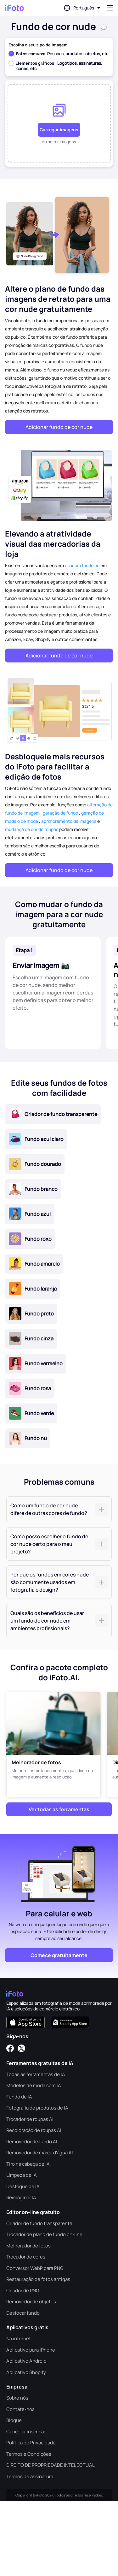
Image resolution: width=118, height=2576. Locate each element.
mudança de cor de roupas (31, 829)
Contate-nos (20, 2409)
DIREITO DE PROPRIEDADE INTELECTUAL (50, 2465)
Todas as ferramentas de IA (35, 2074)
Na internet (18, 2338)
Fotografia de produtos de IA (37, 2107)
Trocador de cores (25, 2256)
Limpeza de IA (21, 2175)
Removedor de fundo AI (31, 2141)
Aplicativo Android (26, 2361)
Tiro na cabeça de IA (28, 2164)
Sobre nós (17, 2398)
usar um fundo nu (82, 565)
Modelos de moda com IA (33, 2085)
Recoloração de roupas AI (33, 2130)
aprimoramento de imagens (68, 821)
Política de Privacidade (31, 2442)
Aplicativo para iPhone (30, 2350)
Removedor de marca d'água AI (39, 2152)
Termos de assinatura (29, 2476)
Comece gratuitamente (59, 1955)
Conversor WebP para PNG (35, 2268)
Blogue (14, 2420)
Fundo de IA (19, 2096)
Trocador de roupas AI (29, 2119)
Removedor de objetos (31, 2301)
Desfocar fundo (23, 2313)
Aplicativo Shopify (26, 2372)
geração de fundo (60, 813)
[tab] (59, 1509)
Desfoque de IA (23, 2186)
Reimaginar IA (21, 2197)
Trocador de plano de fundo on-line (44, 2234)
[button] (59, 1509)
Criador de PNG (22, 2290)
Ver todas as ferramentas (59, 1809)
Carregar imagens (59, 130)
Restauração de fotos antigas (38, 2279)
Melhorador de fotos (28, 2245)
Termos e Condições (28, 2454)
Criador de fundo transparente (39, 2223)
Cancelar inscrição (26, 2431)
